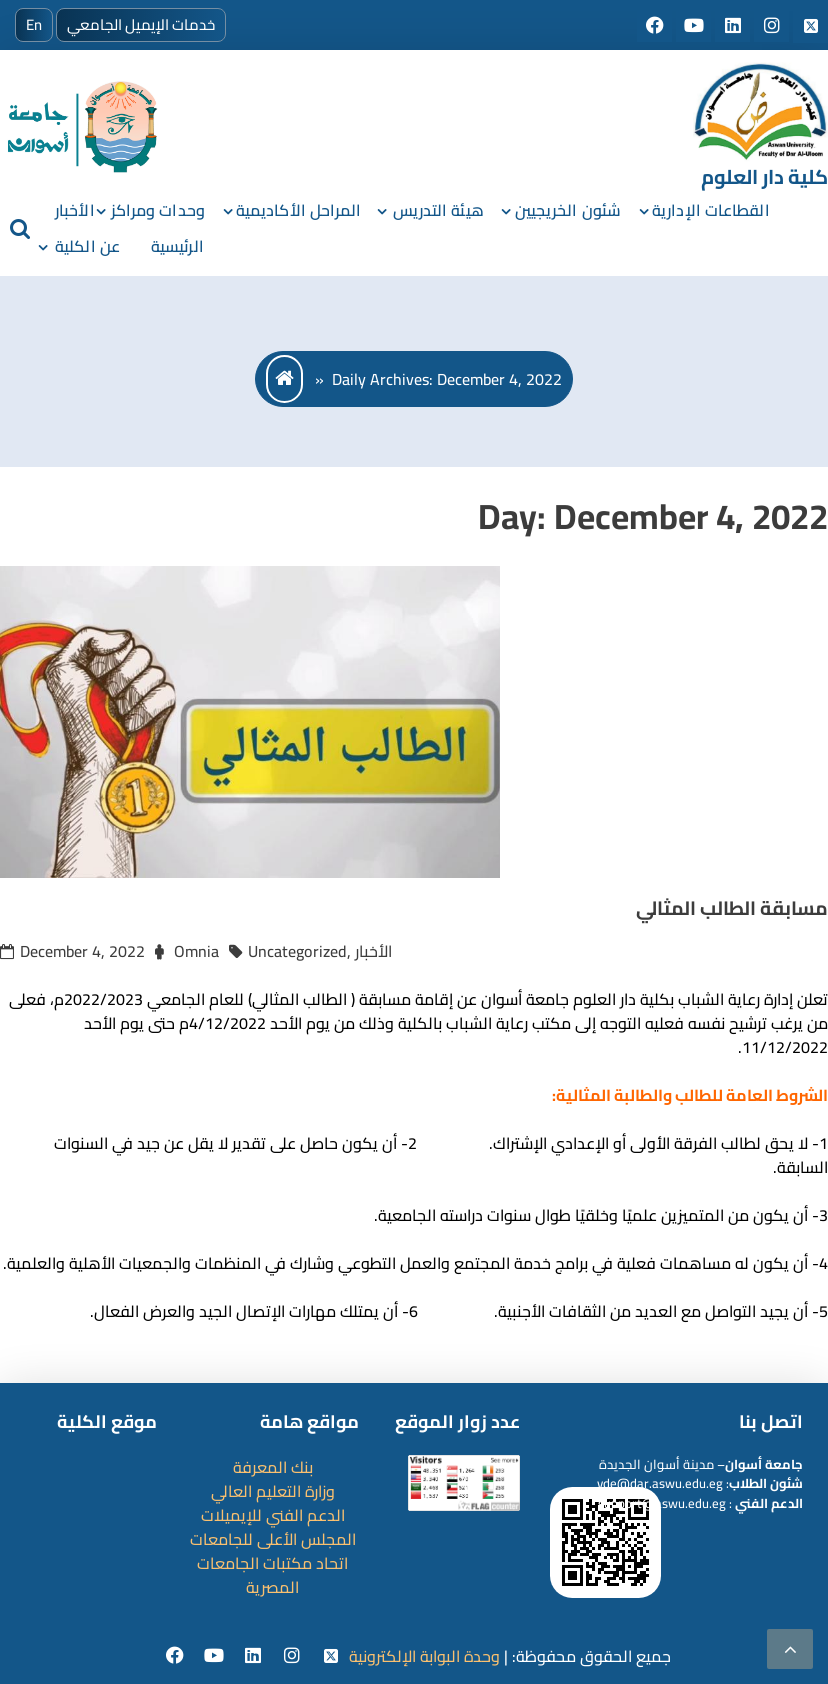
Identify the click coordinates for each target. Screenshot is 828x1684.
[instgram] (294, 1656)
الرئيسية (177, 246)
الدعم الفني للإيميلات (273, 1515)
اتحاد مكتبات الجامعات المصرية (272, 1575)
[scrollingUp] (790, 1649)
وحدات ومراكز (158, 210)
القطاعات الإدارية (711, 210)
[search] (20, 228)
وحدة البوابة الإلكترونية (424, 1656)
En (34, 24)
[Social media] (656, 26)
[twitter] (331, 1656)
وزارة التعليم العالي (273, 1491)
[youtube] (216, 1656)
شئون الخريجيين (568, 210)
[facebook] (177, 1656)
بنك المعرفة (273, 1467)
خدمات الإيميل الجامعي (141, 24)
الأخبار (75, 210)
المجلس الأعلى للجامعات (273, 1539)
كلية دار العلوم (764, 176)
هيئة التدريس (438, 210)
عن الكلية (87, 246)
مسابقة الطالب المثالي (732, 908)
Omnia (196, 951)
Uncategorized (297, 951)
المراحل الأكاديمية (299, 210)
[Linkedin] (255, 1656)
